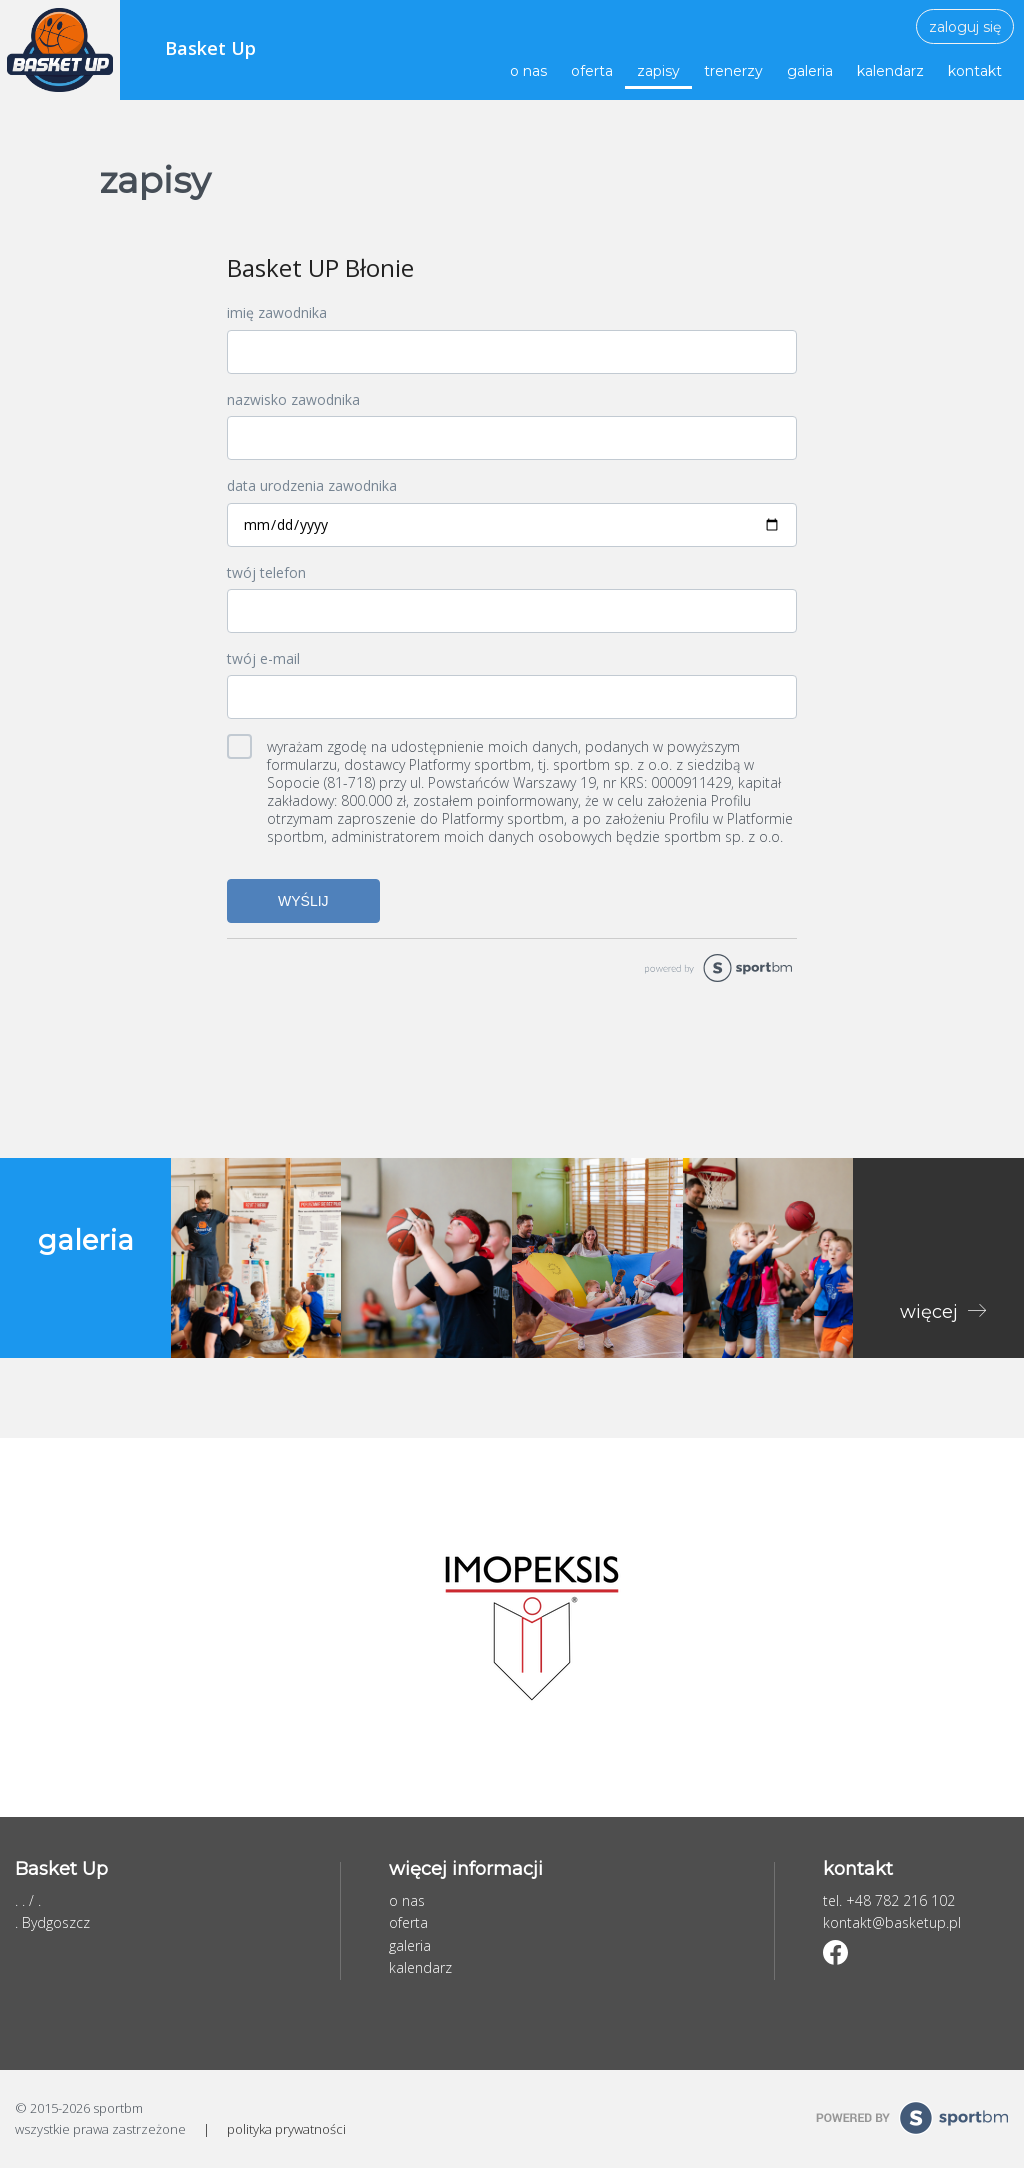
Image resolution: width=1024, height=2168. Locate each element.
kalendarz (890, 71)
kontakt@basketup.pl (892, 1922)
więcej (931, 1312)
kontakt (975, 71)
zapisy (658, 71)
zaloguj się (965, 27)
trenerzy (733, 71)
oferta (592, 71)
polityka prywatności (286, 2129)
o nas (528, 71)
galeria (810, 71)
